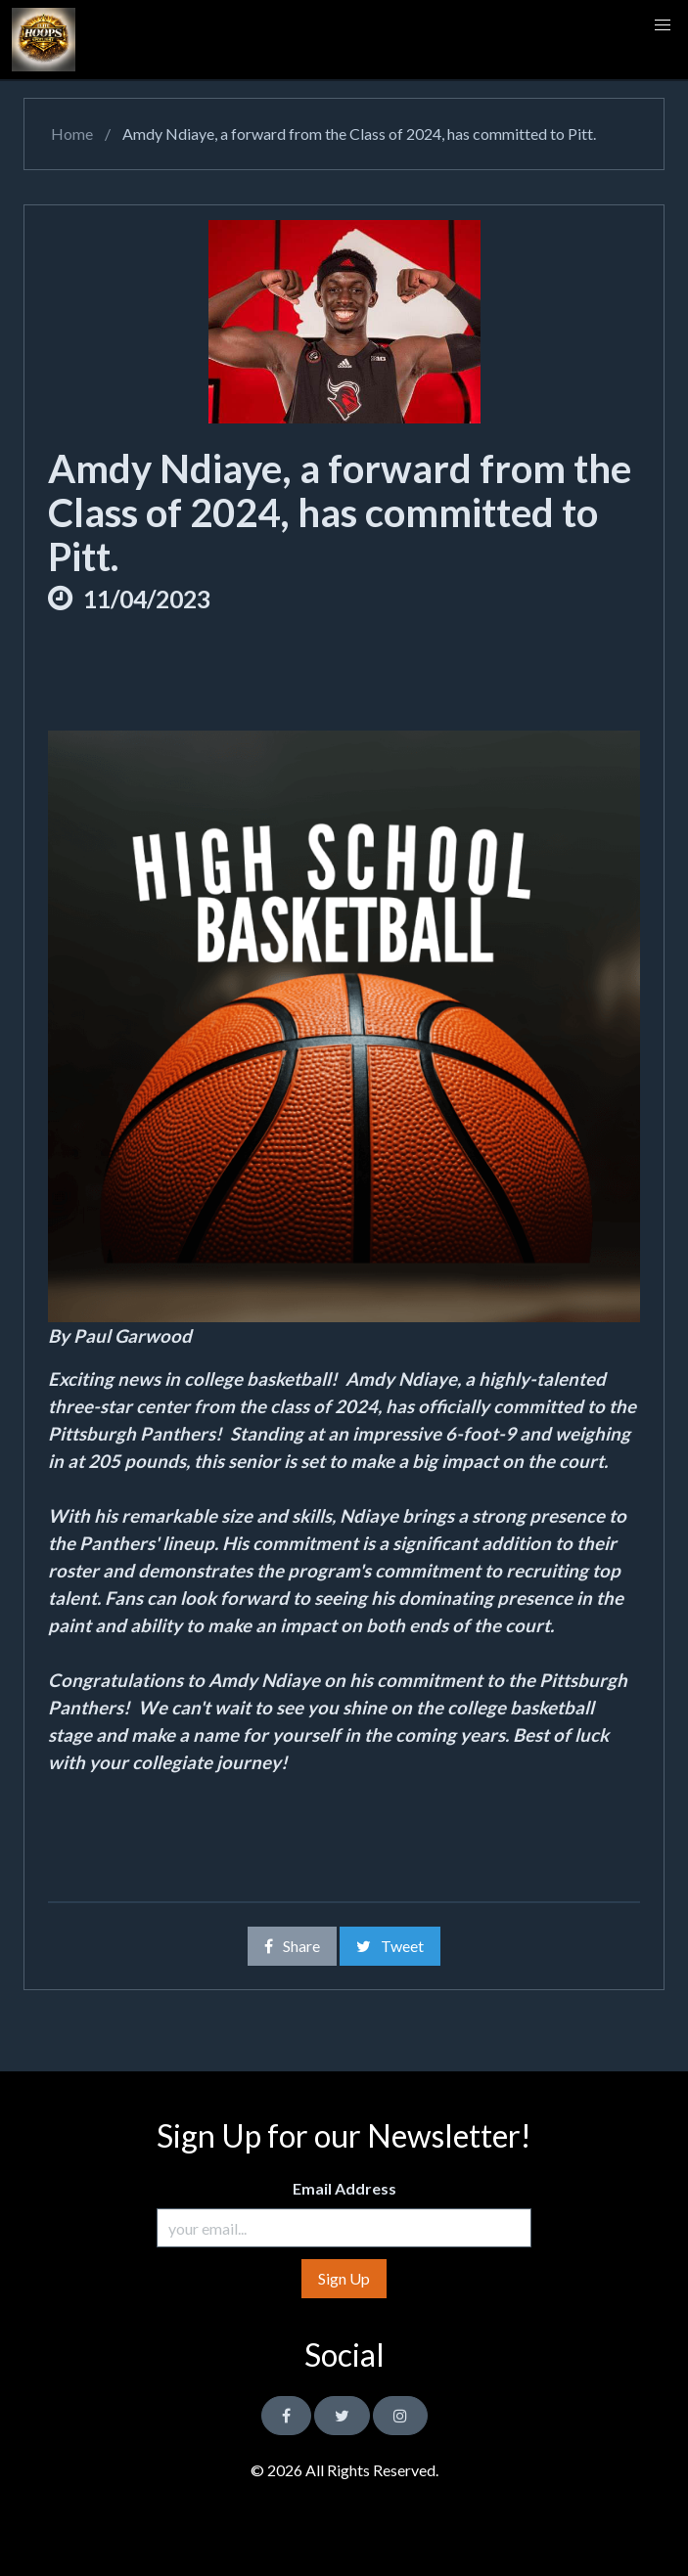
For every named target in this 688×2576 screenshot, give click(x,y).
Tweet (390, 1945)
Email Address (344, 2188)
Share (292, 1945)
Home (70, 133)
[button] (662, 25)
